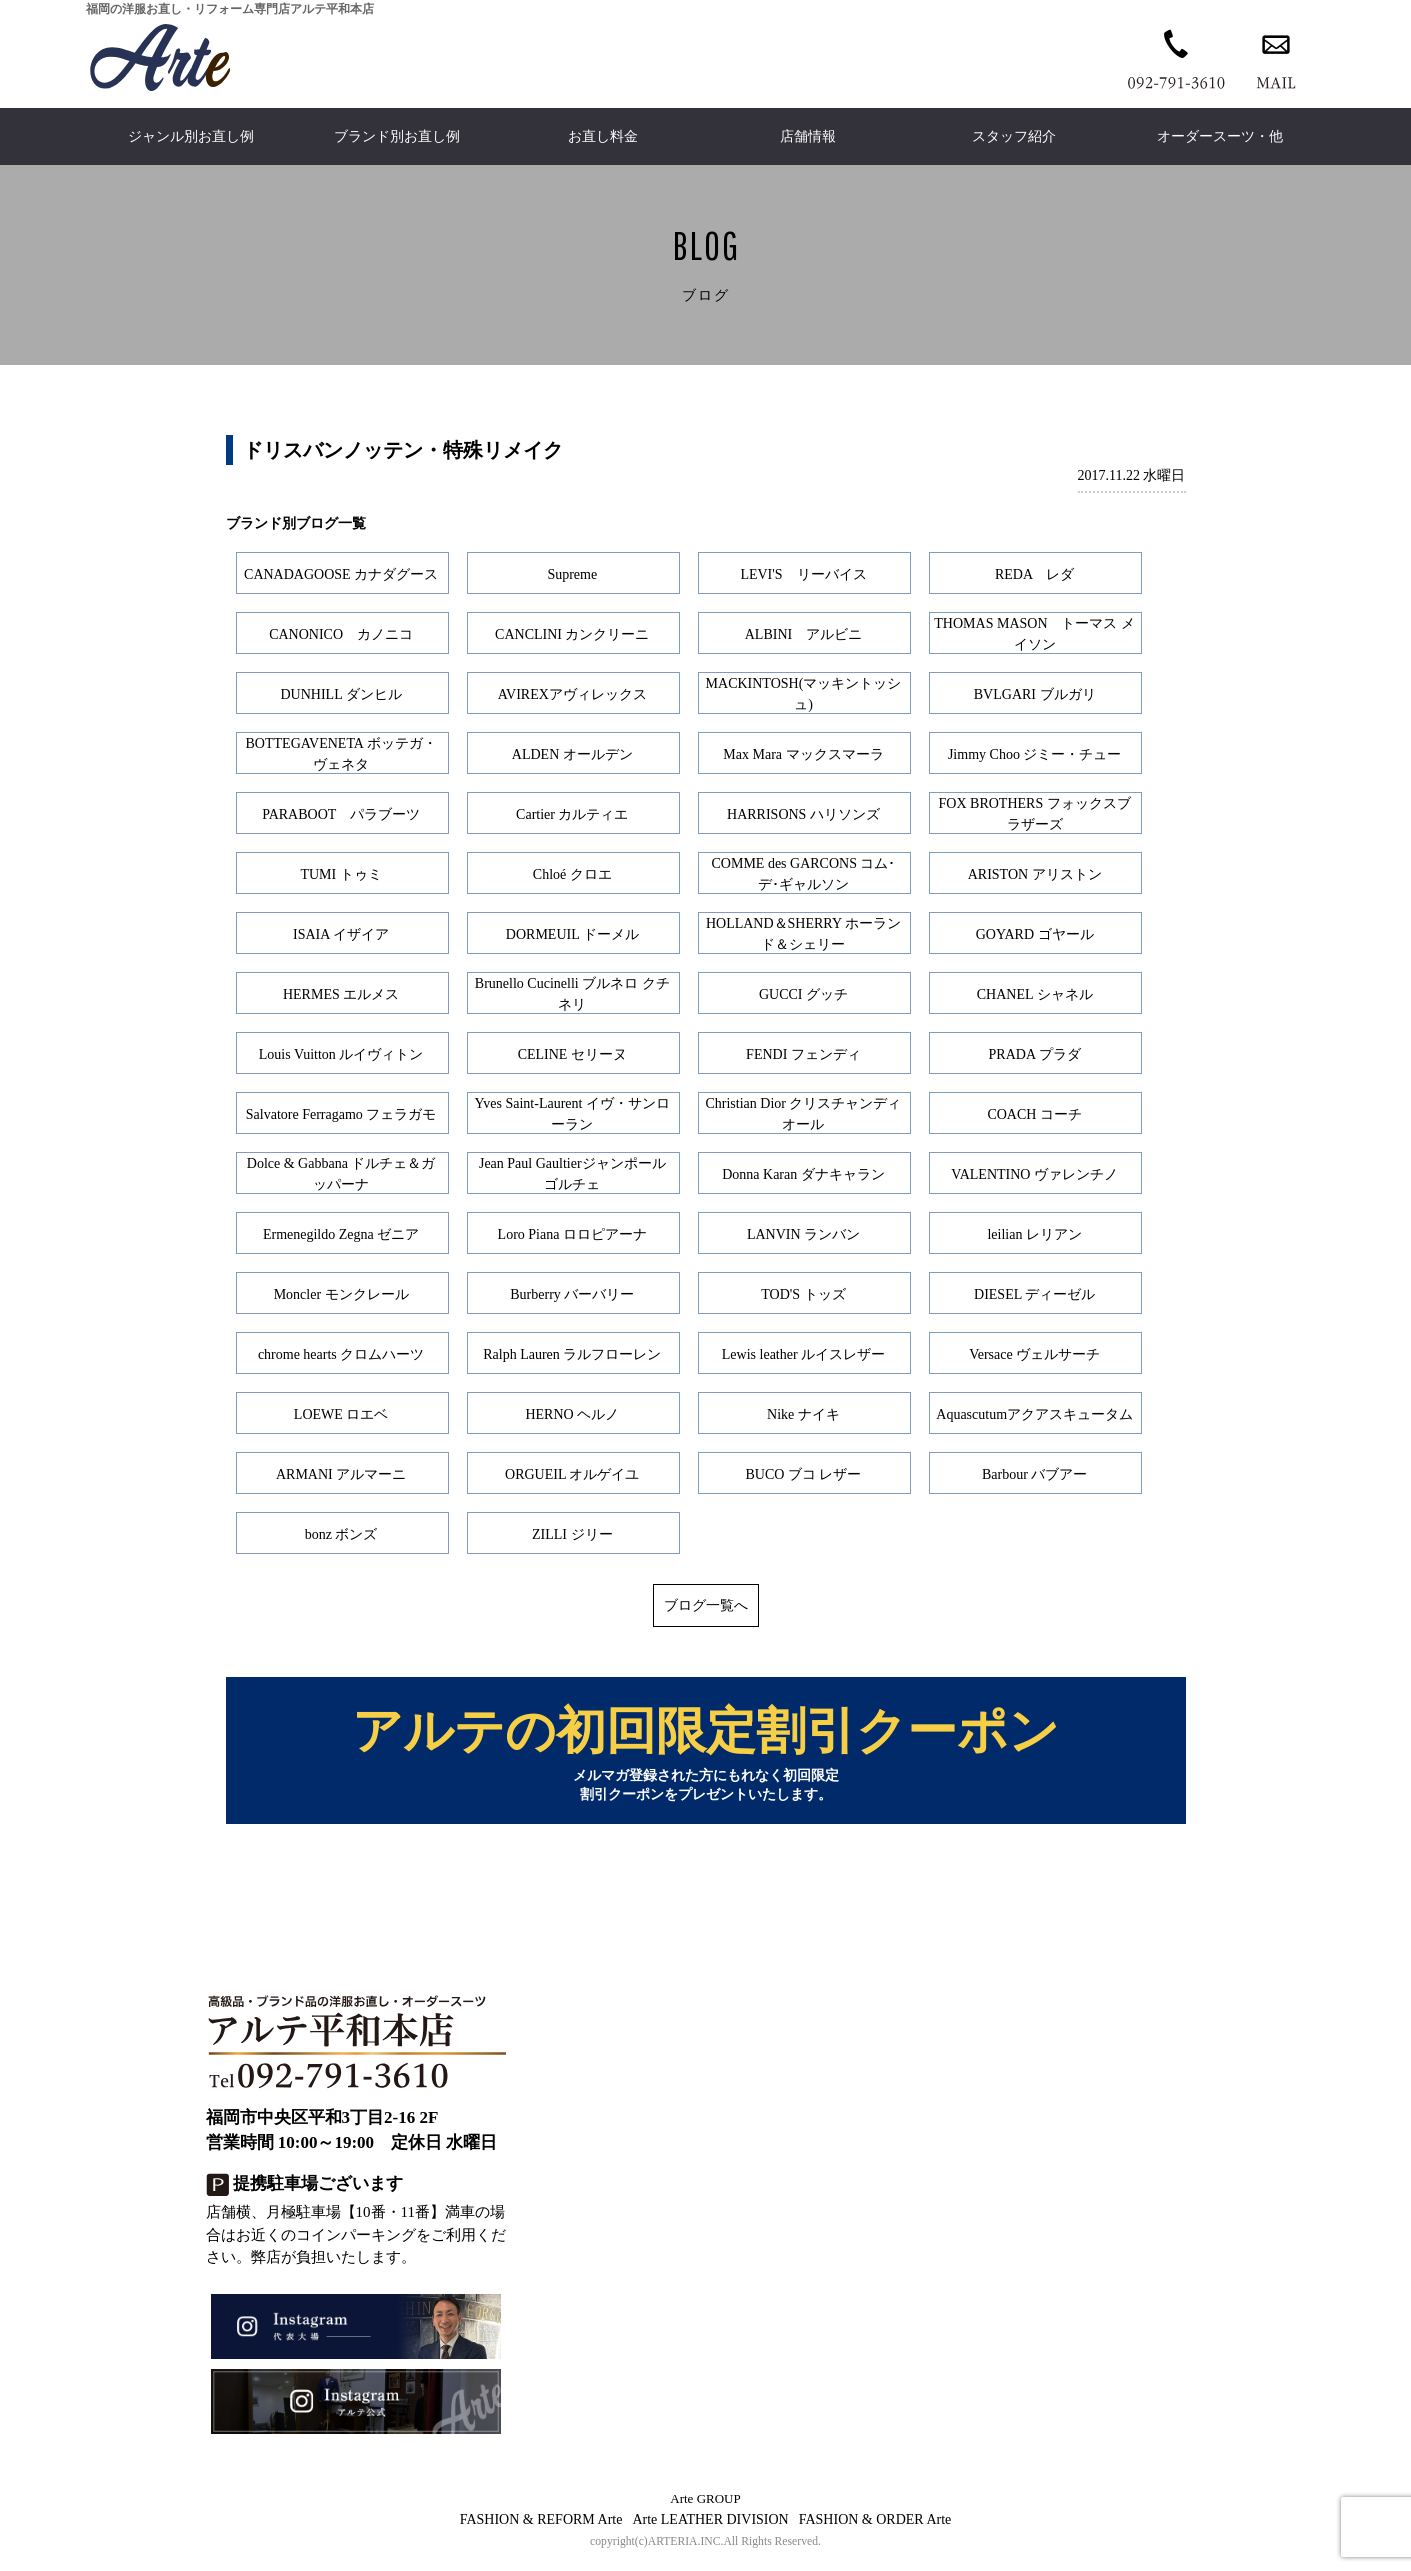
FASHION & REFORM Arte (541, 2529)
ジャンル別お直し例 (191, 136)
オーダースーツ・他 (1220, 136)
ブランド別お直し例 (397, 136)
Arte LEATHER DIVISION (710, 2529)
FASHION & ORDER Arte (875, 2529)
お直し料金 (603, 136)
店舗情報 (808, 136)
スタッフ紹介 (1014, 136)
